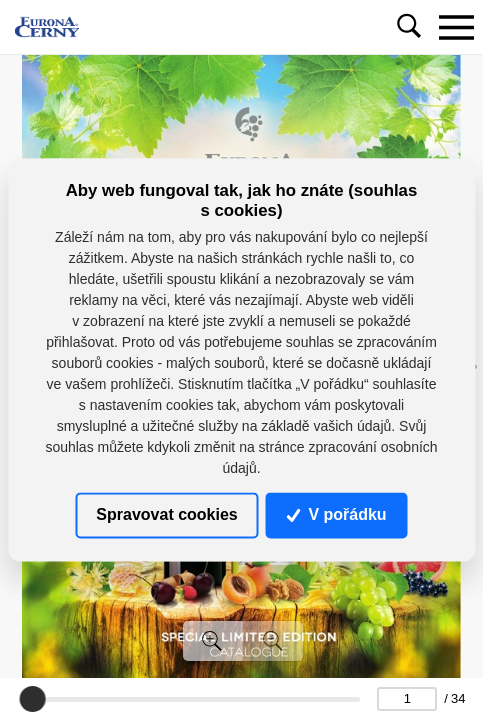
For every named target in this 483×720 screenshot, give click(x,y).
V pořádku (337, 514)
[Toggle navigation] (456, 27)
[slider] (33, 699)
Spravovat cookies (166, 514)
